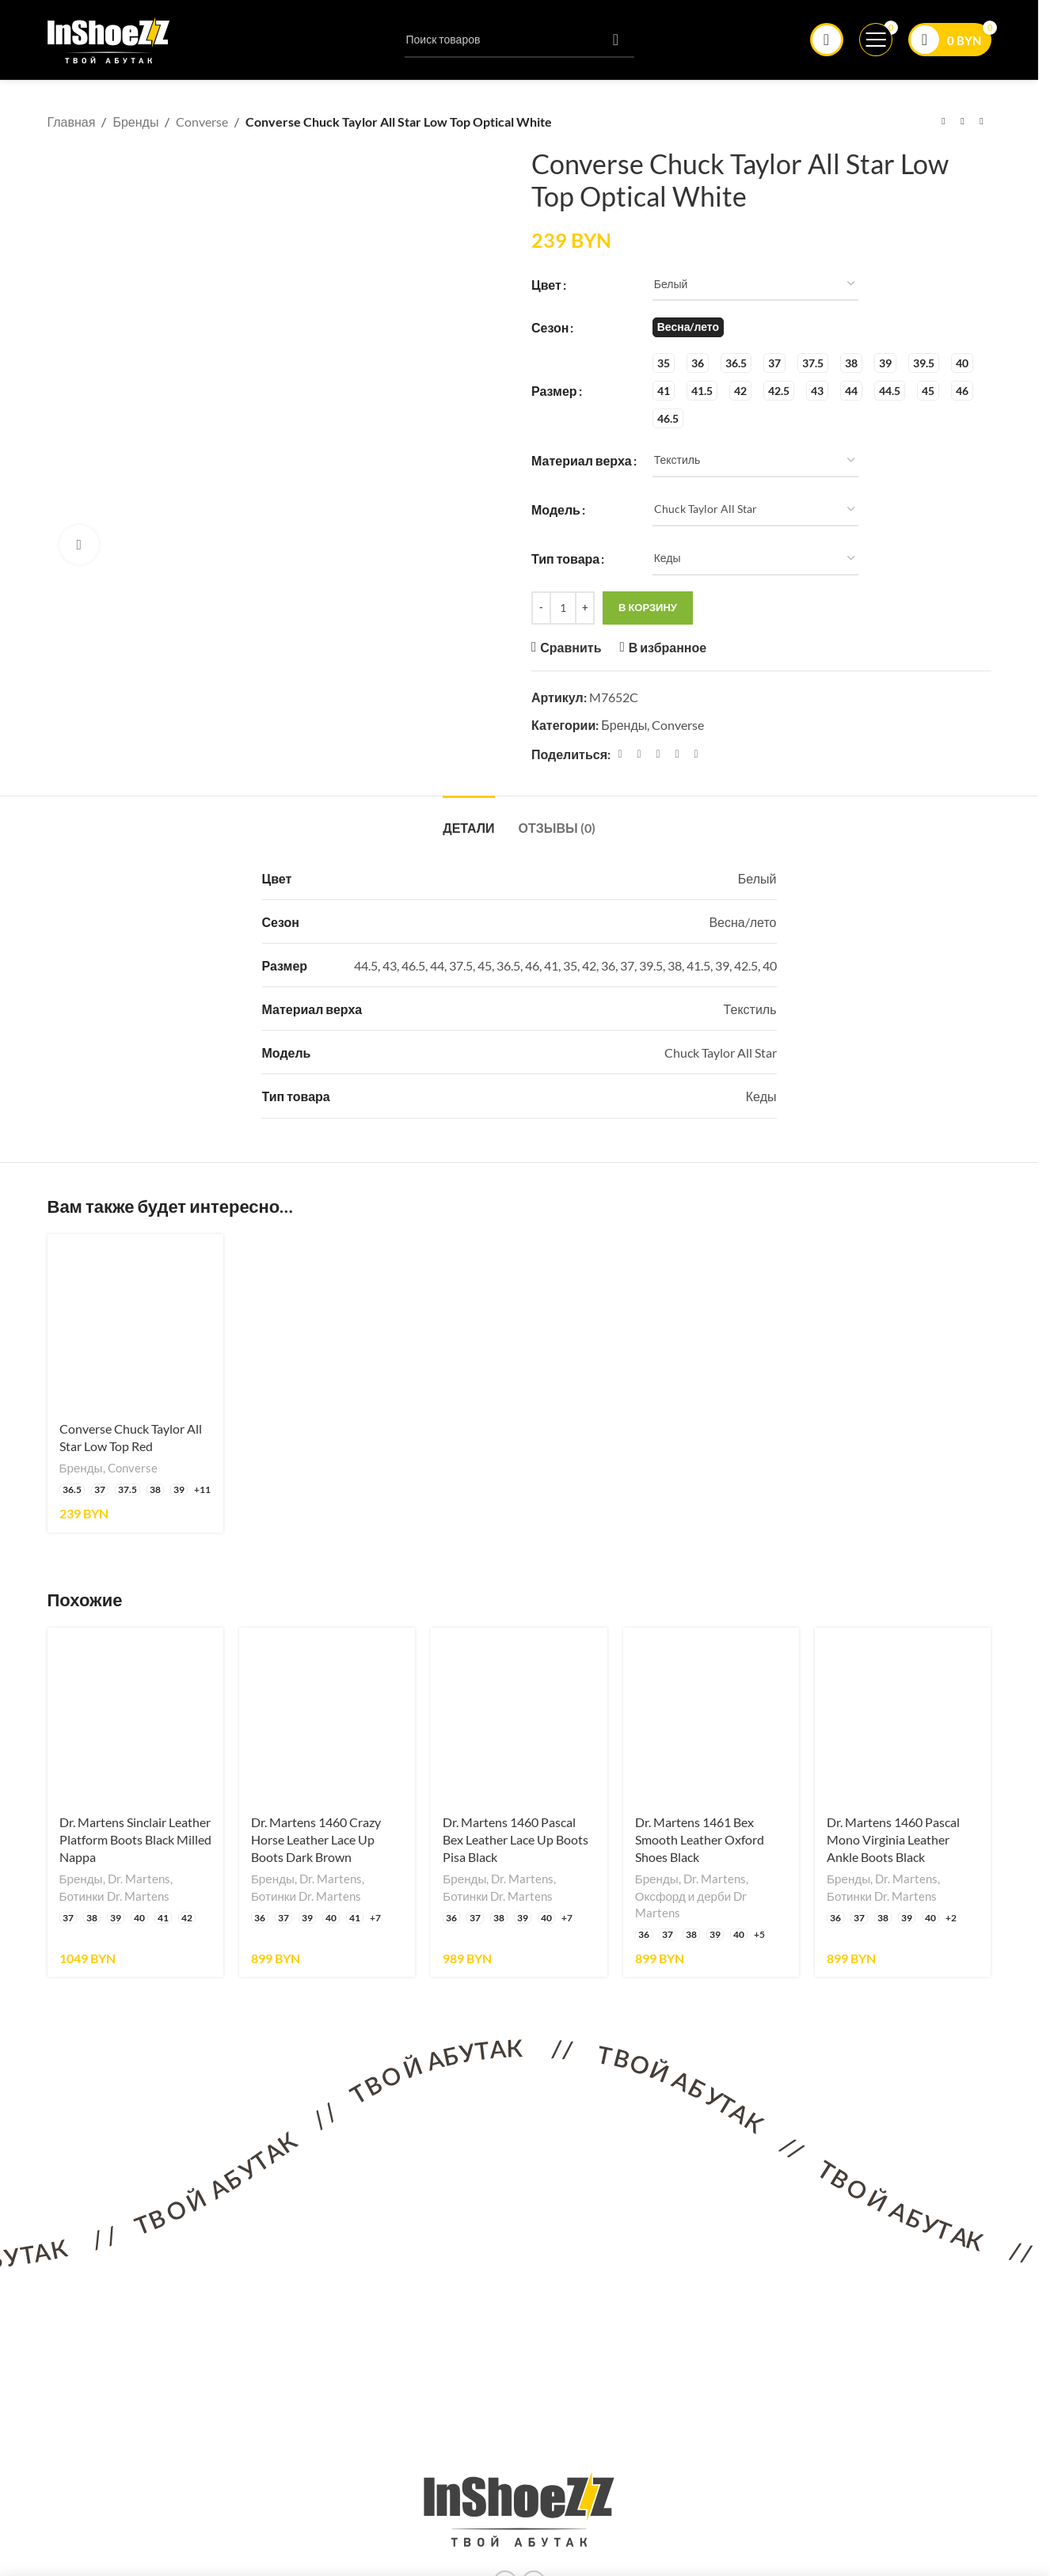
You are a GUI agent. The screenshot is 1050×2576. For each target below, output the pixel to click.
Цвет (546, 283)
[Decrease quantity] (541, 608)
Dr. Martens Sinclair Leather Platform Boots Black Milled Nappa (135, 1839)
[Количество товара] (563, 608)
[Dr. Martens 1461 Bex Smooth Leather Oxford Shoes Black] (711, 1715)
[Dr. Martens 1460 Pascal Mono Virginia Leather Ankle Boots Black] (903, 1715)
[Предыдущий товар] (943, 121)
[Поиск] (519, 39)
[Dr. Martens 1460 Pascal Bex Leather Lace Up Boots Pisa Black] (519, 1715)
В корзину (647, 607)
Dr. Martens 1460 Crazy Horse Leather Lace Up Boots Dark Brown (316, 1839)
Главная (72, 121)
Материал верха (581, 460)
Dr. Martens (139, 1878)
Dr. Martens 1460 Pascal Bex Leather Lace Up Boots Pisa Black (515, 1839)
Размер (554, 389)
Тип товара (565, 558)
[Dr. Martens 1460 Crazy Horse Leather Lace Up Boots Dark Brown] (327, 1715)
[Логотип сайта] (109, 37)
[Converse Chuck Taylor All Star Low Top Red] (135, 1322)
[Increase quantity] (585, 608)
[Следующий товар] (981, 121)
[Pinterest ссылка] (658, 753)
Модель (555, 509)
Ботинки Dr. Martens (114, 1896)
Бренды (135, 121)
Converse (202, 121)
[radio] (687, 327)
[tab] (468, 820)
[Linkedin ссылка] (677, 753)
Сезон (550, 326)
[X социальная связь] (639, 753)
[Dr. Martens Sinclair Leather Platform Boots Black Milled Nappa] (135, 1715)
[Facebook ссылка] (620, 753)
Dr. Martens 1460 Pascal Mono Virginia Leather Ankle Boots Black (893, 1839)
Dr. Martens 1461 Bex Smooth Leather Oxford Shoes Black (699, 1839)
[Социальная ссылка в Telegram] (696, 753)
